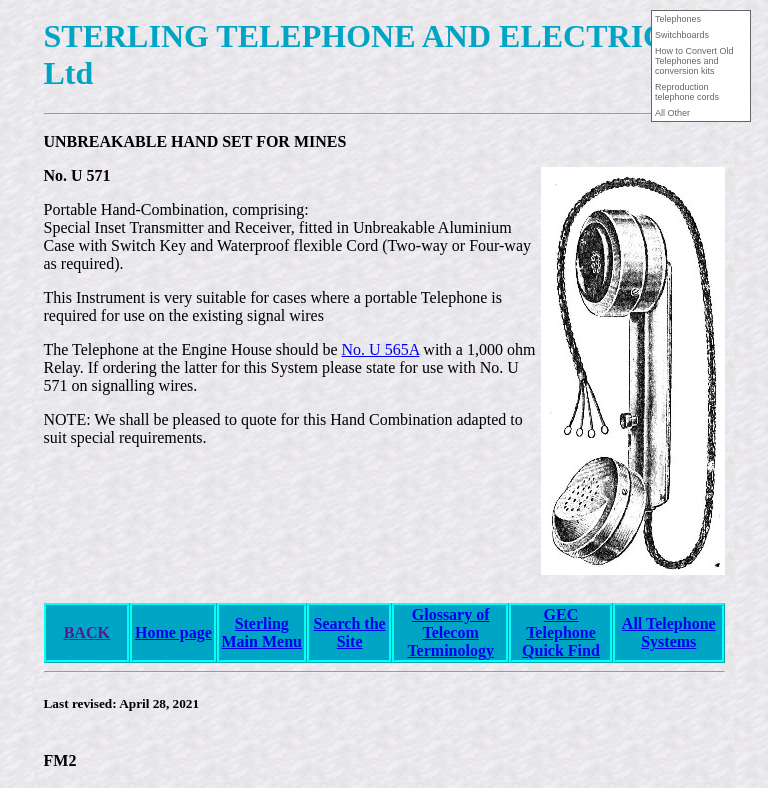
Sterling (262, 623)
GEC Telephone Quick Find (561, 632)
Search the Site (350, 632)
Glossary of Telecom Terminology (450, 632)
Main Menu (262, 641)
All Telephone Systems (669, 632)
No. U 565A (381, 349)
